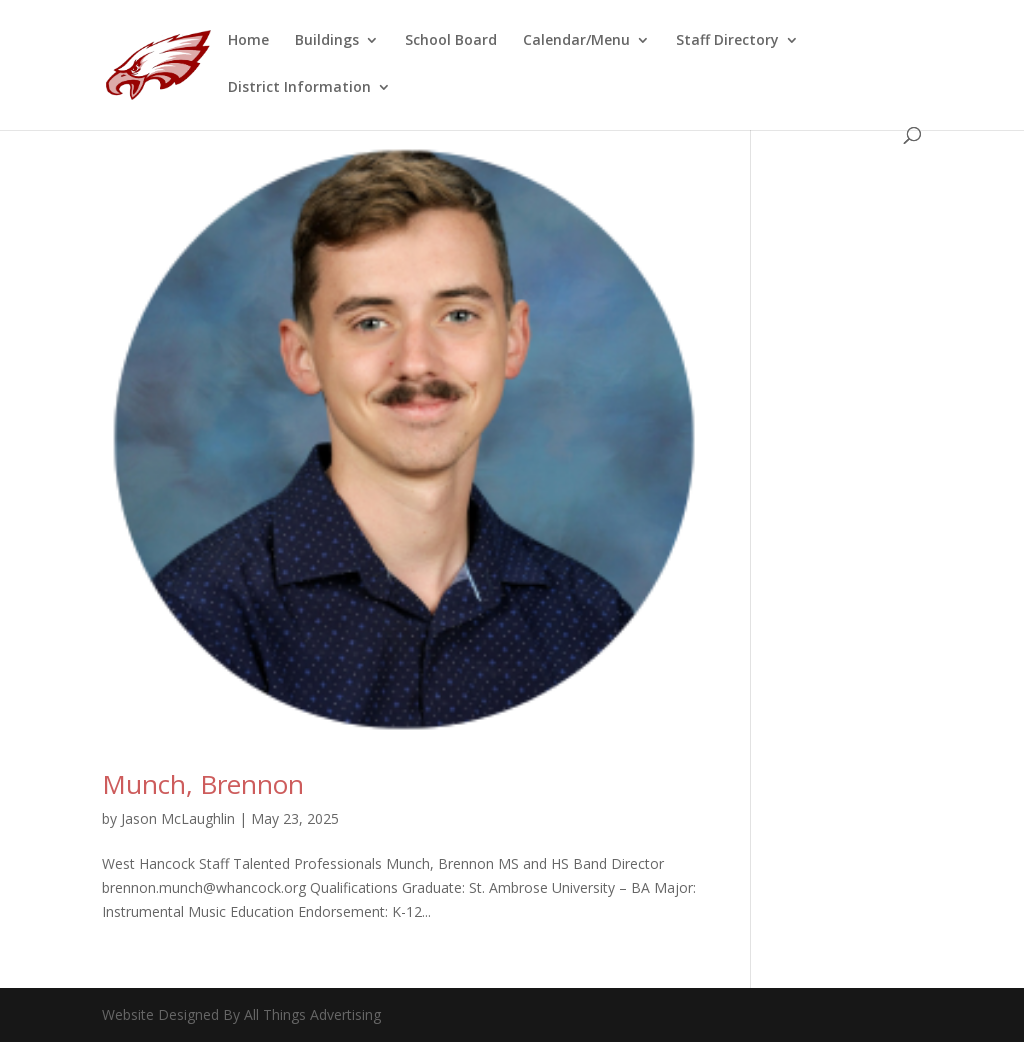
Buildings (327, 41)
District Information (299, 88)
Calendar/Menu (576, 41)
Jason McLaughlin (178, 818)
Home (248, 41)
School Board (451, 41)
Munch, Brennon (203, 784)
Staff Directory (727, 41)
